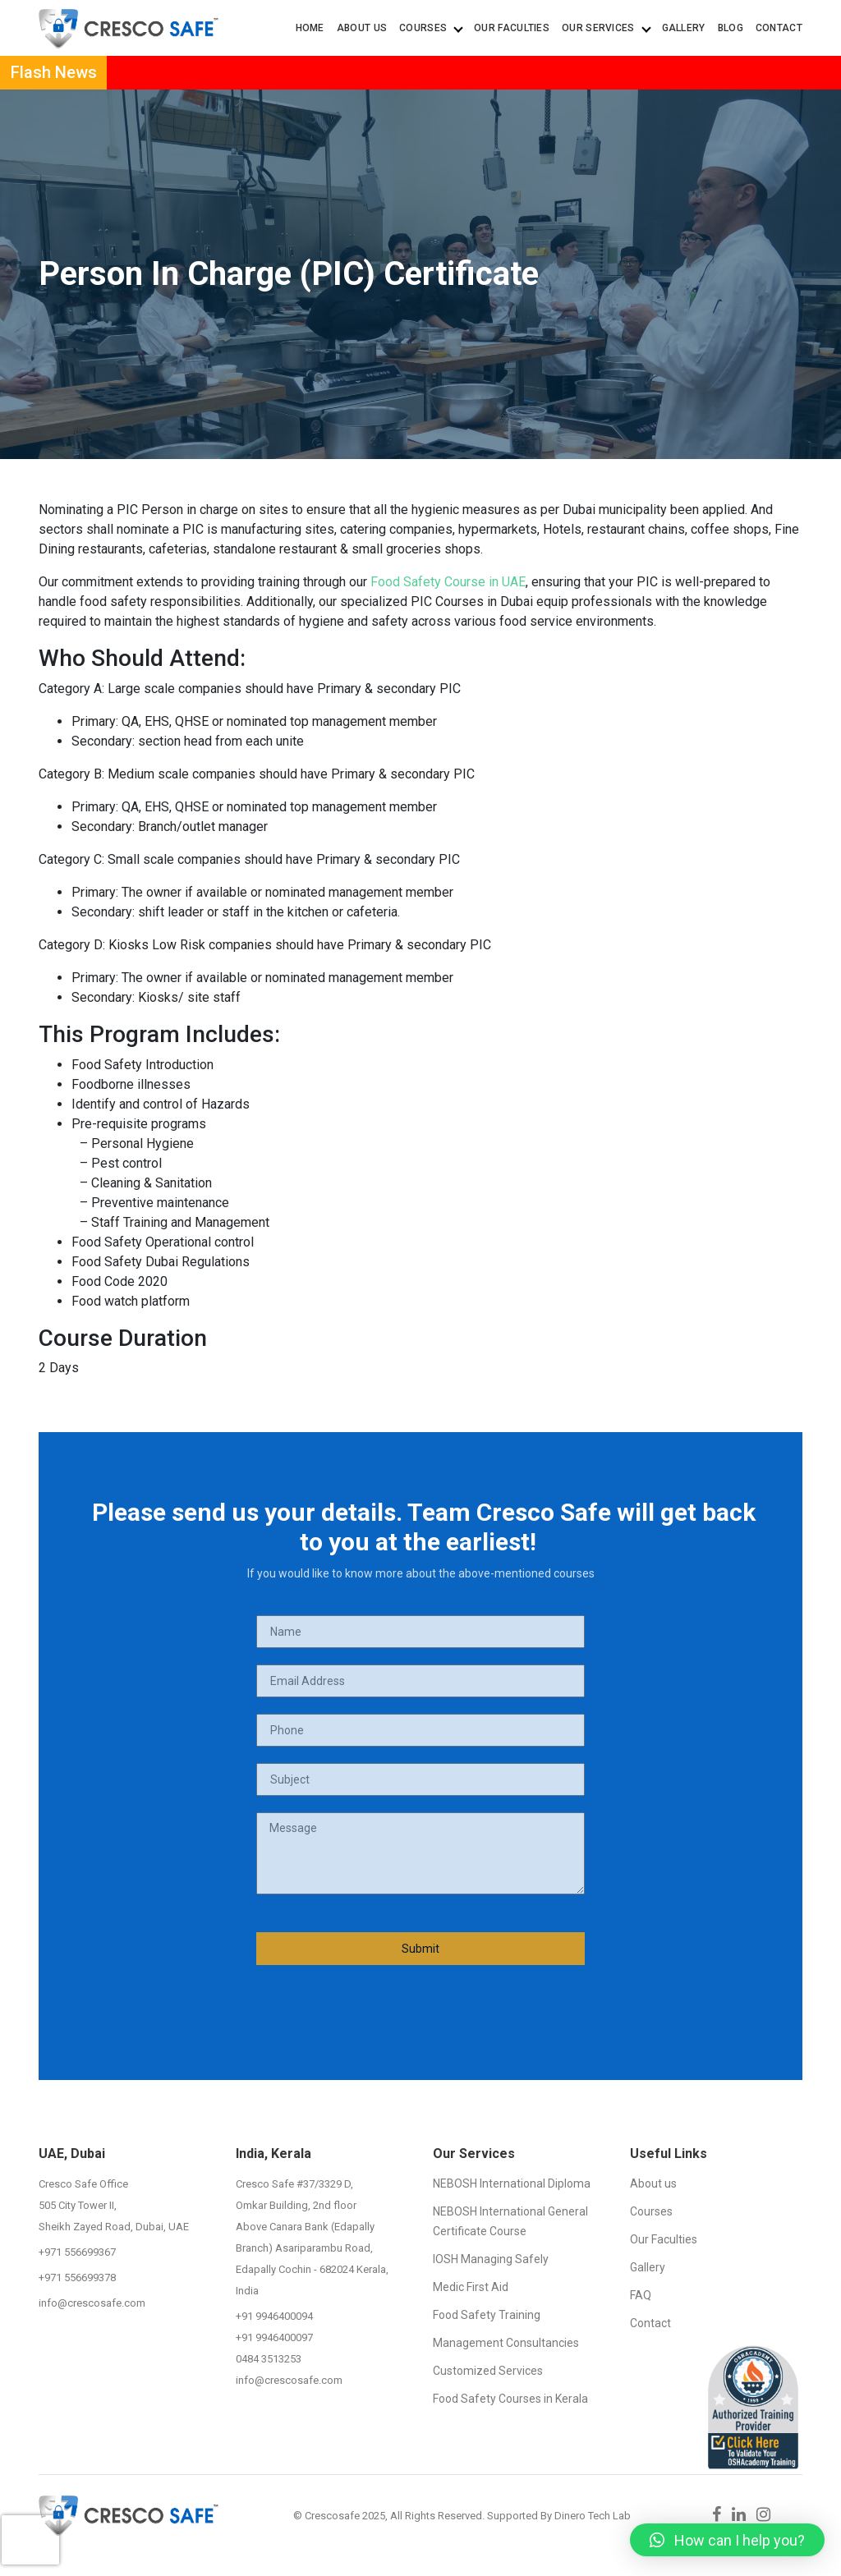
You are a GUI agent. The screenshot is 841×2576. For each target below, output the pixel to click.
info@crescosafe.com (92, 2303)
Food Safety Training (486, 2314)
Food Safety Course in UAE (448, 582)
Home (310, 28)
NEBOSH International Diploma (512, 2183)
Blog (730, 28)
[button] (727, 2539)
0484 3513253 (268, 2359)
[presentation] (30, 2522)
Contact (779, 28)
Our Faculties (511, 28)
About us (362, 28)
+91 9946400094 (274, 2316)
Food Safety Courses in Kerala (510, 2398)
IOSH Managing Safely (491, 2259)
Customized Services (488, 2370)
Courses (430, 28)
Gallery (683, 28)
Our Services (606, 28)
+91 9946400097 (274, 2337)
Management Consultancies (506, 2342)
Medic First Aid (470, 2287)
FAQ (640, 2295)
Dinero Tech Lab (592, 2515)
